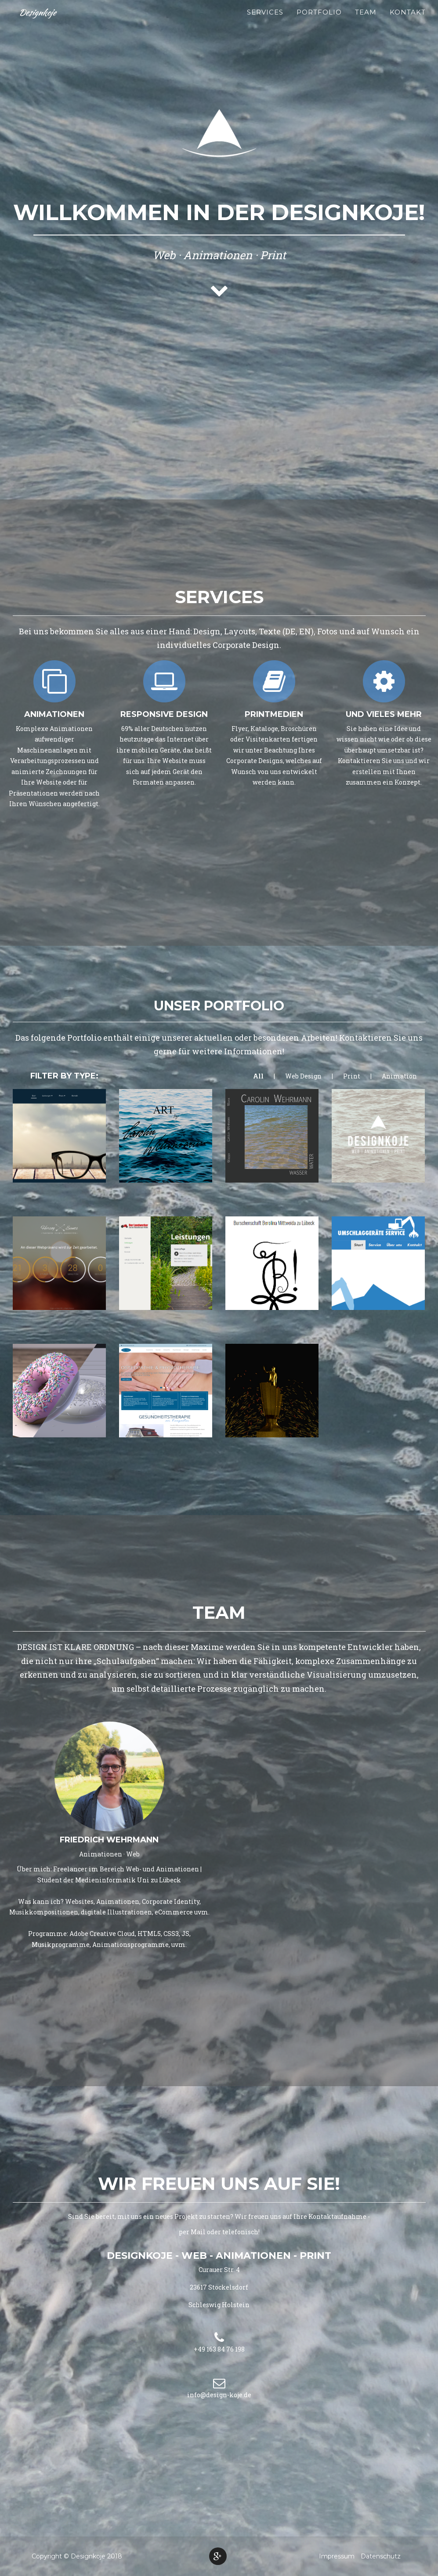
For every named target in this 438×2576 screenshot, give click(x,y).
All (258, 1076)
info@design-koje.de (219, 2395)
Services (265, 22)
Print (351, 1076)
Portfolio (319, 22)
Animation (399, 1076)
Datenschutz (381, 2556)
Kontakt (408, 22)
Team (365, 22)
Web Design (303, 1076)
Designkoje (39, 22)
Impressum (337, 2556)
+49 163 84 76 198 (219, 2349)
